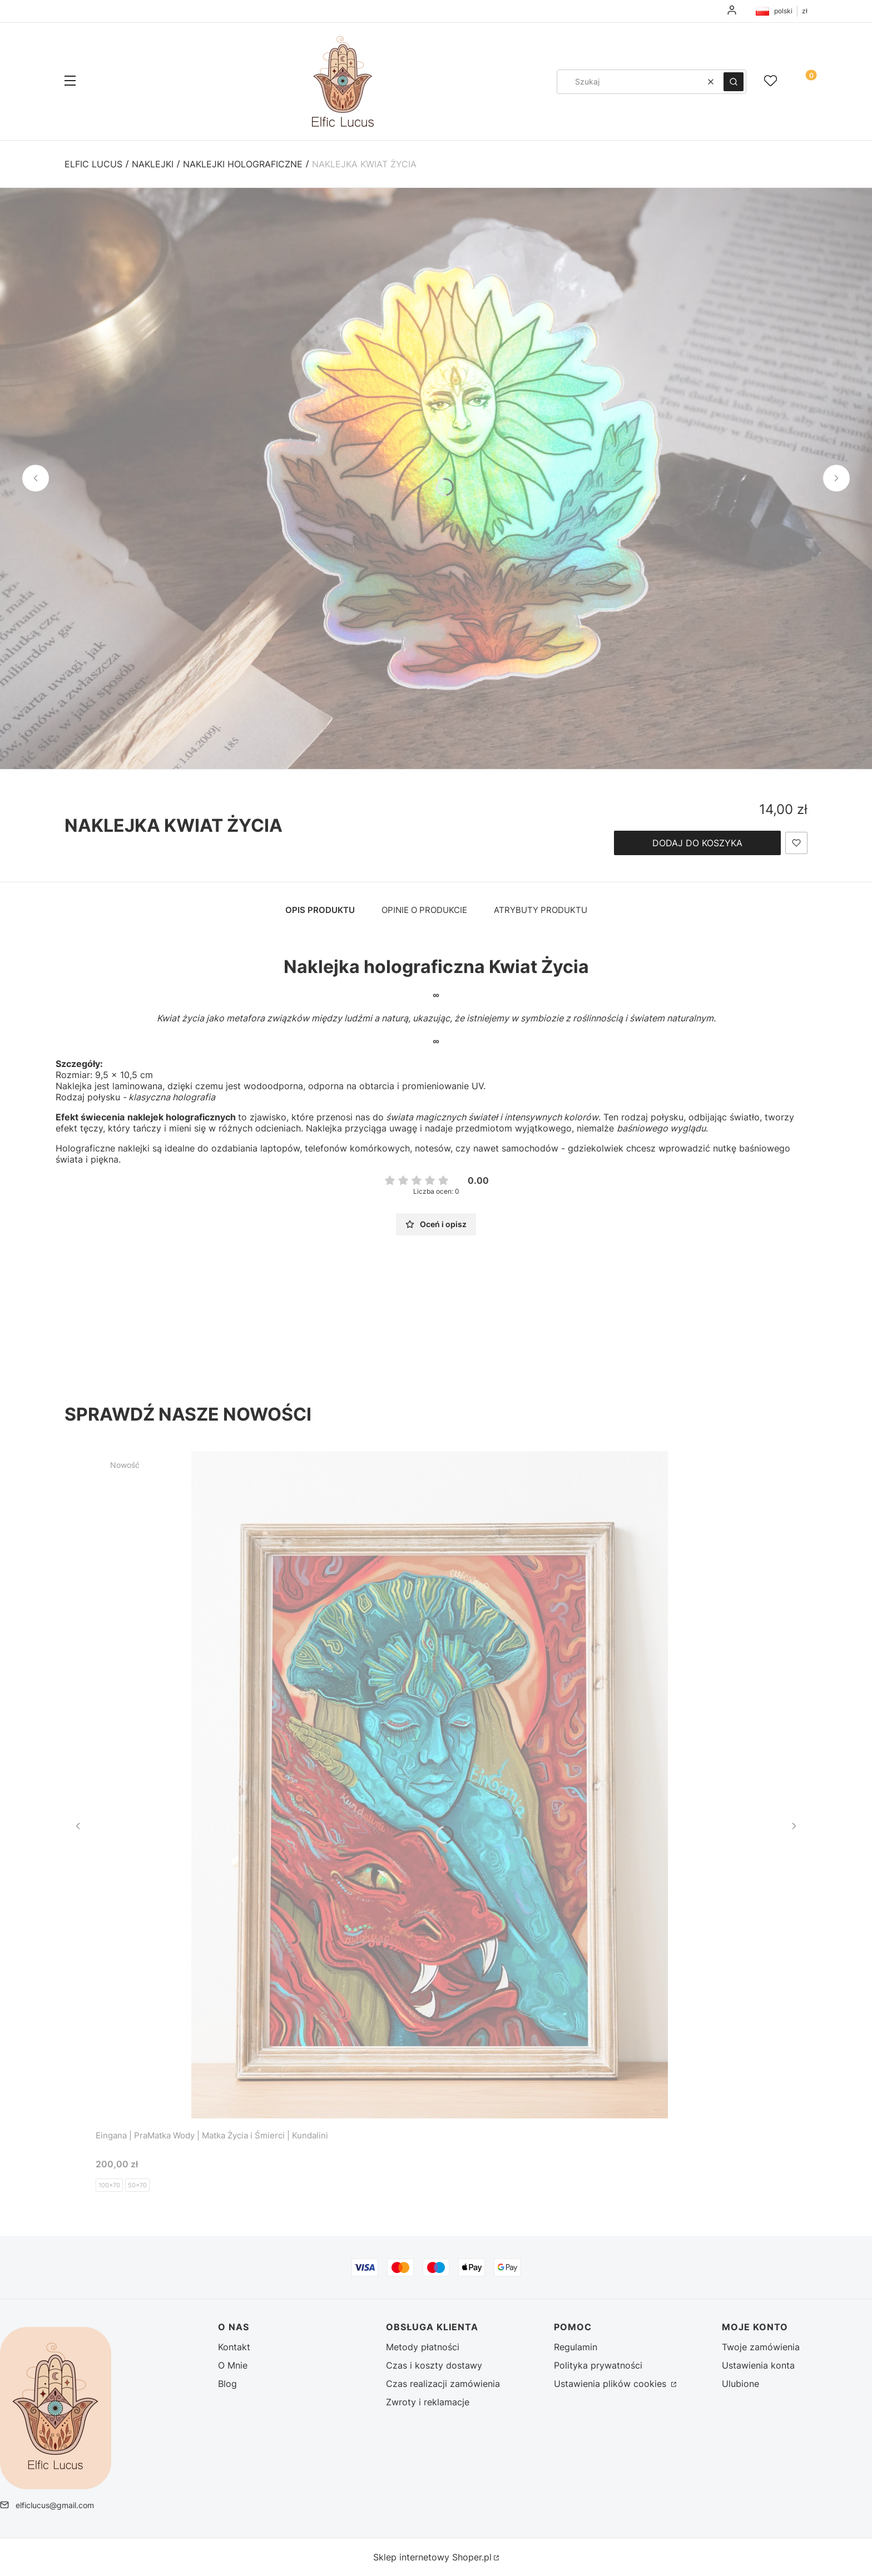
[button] (70, 81)
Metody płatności (422, 2346)
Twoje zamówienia (761, 2346)
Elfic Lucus (93, 164)
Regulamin (575, 2346)
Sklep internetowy (432, 2557)
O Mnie (232, 2365)
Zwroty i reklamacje (427, 2402)
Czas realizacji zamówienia (443, 2383)
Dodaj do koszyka (697, 842)
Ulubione (740, 2383)
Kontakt (234, 2346)
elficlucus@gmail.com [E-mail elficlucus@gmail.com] (55, 2505)
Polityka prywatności (598, 2365)
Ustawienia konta (758, 2365)
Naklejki (153, 164)
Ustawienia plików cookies (611, 2383)
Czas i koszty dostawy (434, 2365)
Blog (227, 2383)
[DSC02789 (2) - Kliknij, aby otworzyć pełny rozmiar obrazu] (436, 478)
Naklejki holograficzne (243, 164)
